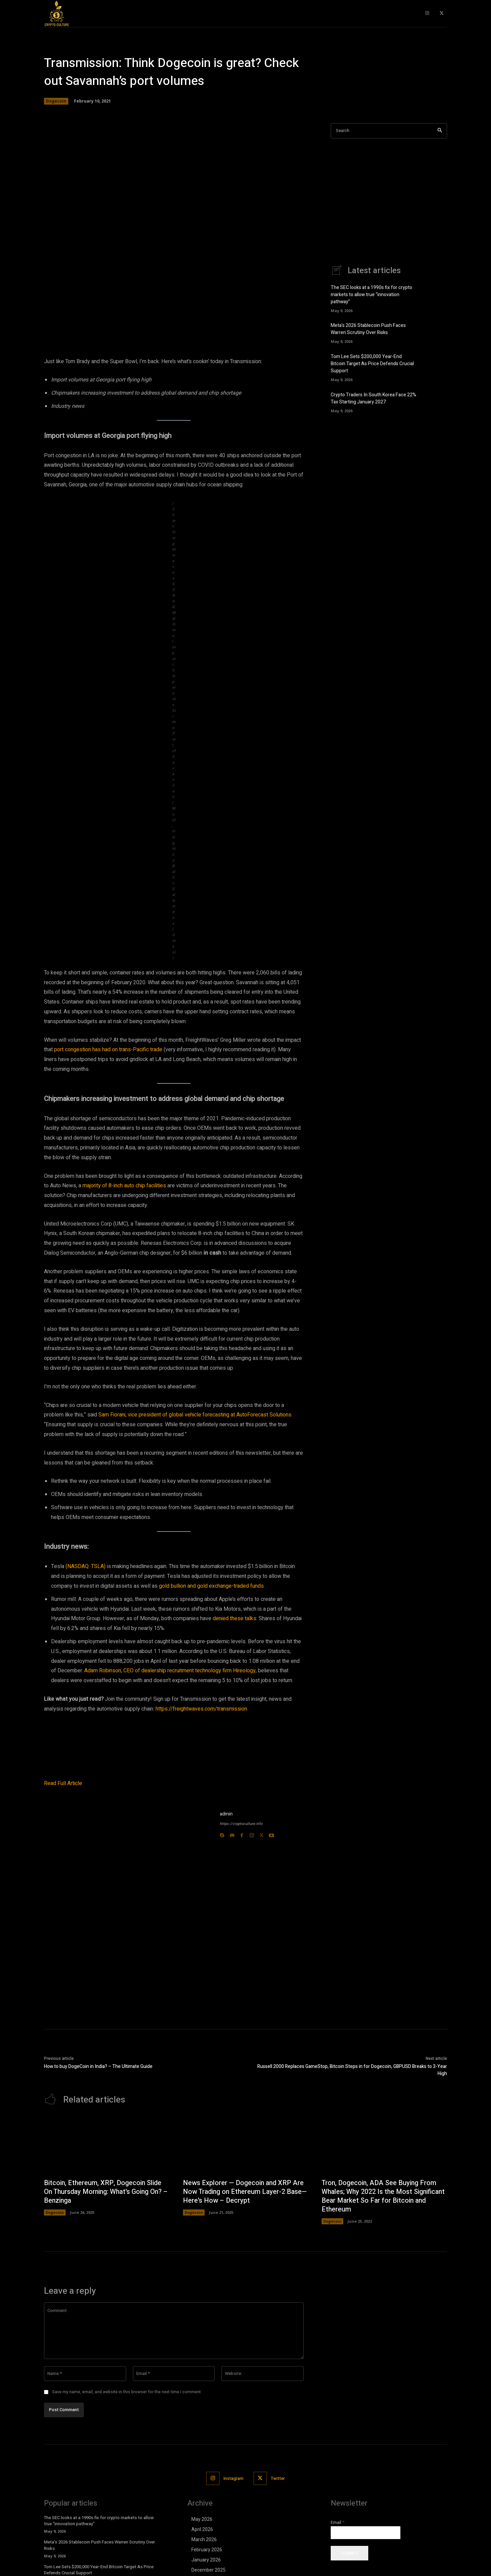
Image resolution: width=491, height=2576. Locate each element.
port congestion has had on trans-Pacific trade (108, 1049)
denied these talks (234, 1618)
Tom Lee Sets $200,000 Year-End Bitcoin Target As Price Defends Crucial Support (372, 363)
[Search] (439, 130)
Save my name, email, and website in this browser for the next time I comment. (127, 2436)
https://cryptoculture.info (241, 1868)
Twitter (278, 2522)
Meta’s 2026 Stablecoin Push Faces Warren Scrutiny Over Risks (368, 329)
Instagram (233, 2522)
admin (226, 1858)
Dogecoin (56, 101)
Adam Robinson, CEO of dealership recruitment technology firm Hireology (170, 1671)
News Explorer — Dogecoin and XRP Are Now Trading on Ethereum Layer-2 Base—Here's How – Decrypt (245, 2236)
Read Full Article (63, 1828)
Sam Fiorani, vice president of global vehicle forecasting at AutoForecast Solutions (194, 1415)
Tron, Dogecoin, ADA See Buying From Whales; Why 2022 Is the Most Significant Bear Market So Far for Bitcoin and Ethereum (379, 2240)
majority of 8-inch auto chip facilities (124, 1186)
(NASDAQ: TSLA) (86, 1566)
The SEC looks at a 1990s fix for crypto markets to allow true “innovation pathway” (371, 294)
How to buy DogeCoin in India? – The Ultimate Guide (98, 2110)
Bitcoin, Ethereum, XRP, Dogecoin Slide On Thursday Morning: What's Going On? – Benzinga (104, 2236)
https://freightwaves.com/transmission (201, 1709)
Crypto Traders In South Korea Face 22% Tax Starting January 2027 (373, 398)
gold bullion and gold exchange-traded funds (211, 1586)
